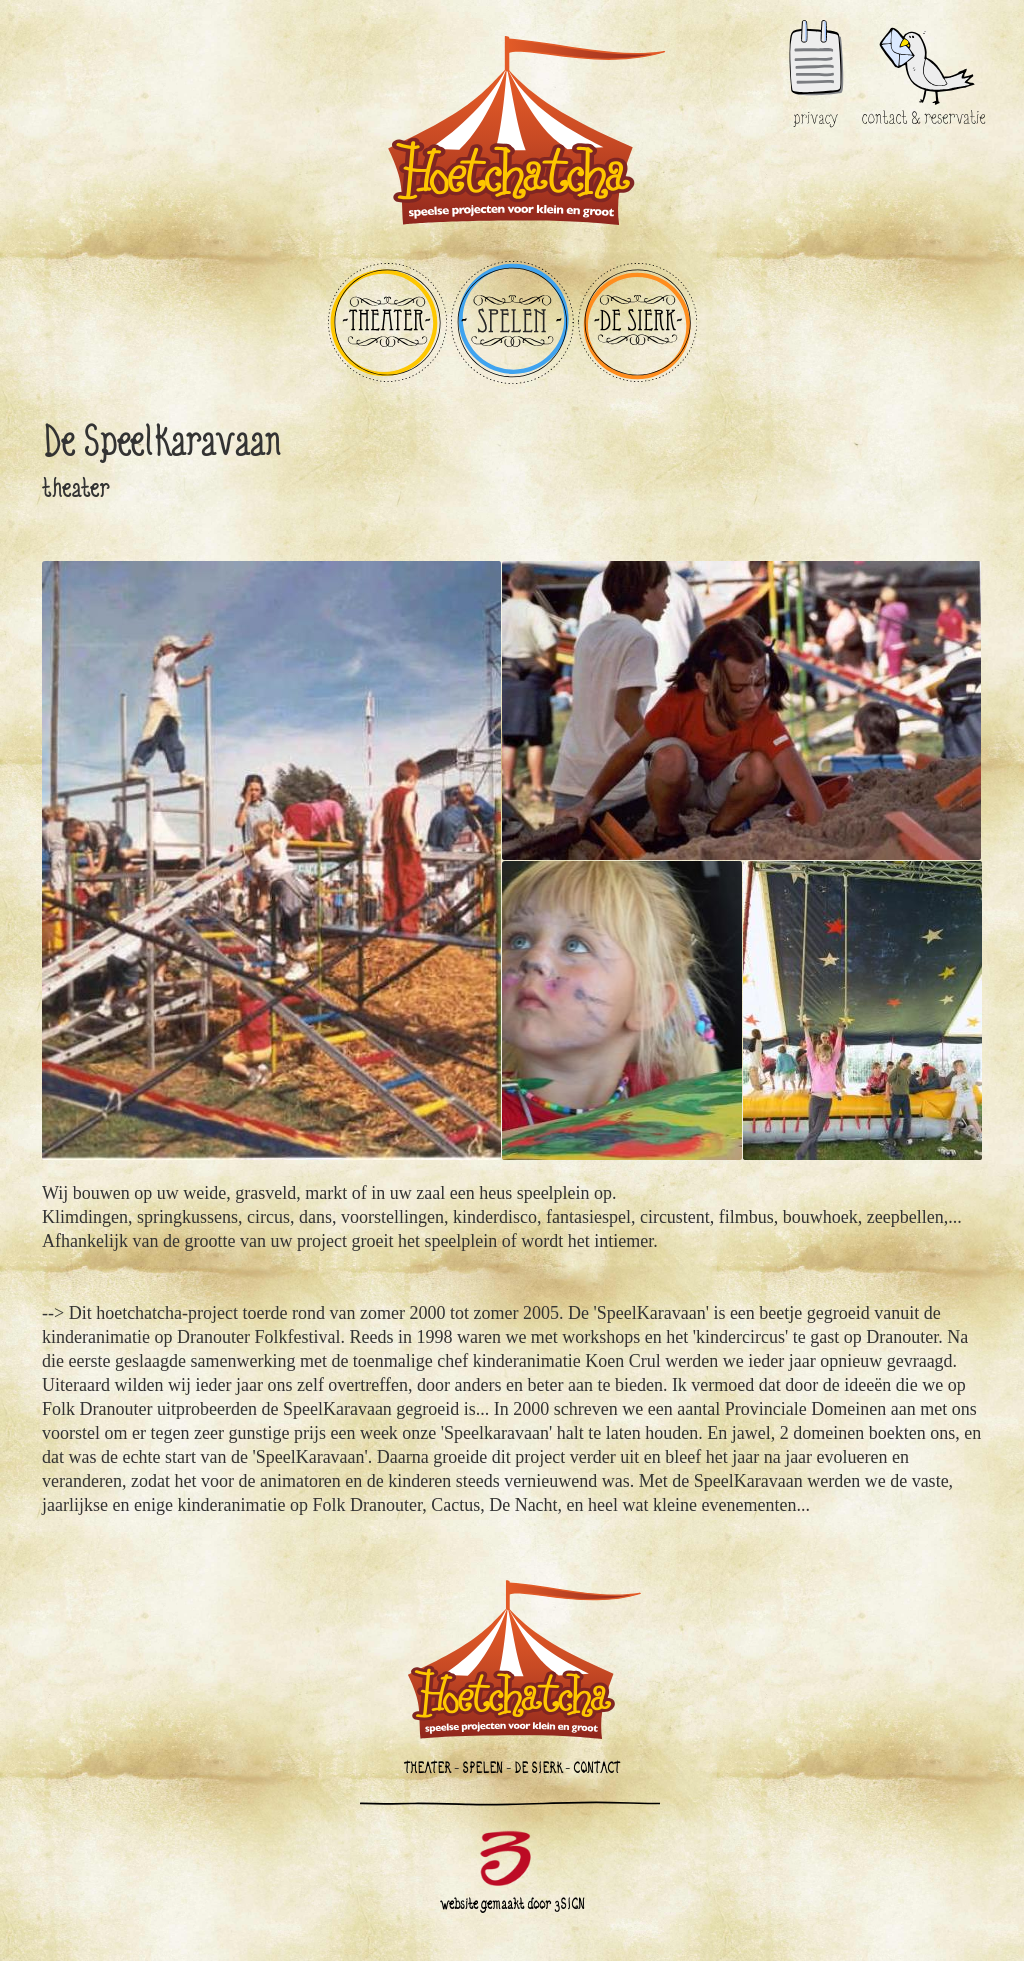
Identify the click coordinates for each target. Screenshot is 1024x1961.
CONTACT (596, 1768)
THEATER (387, 322)
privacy (816, 74)
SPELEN (512, 322)
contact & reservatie (924, 31)
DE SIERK (637, 322)
